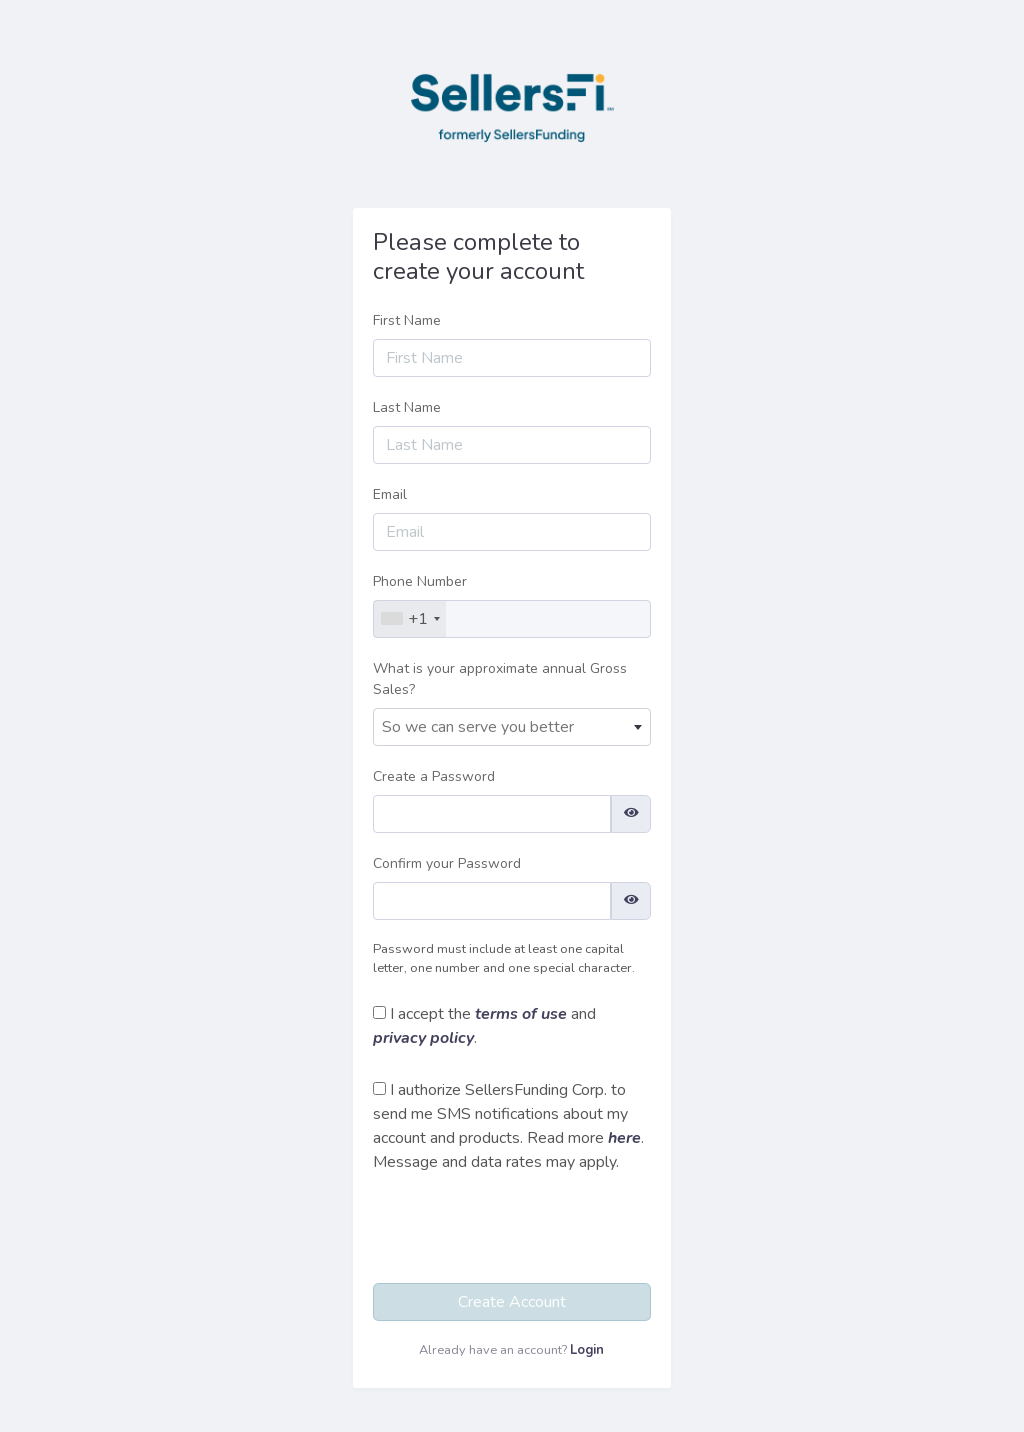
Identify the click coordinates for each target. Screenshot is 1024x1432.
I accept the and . (484, 1026)
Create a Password (434, 776)
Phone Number (420, 581)
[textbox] (511, 727)
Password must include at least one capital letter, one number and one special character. (504, 958)
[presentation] (519, 1232)
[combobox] (410, 619)
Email (390, 494)
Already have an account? (511, 1350)
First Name (407, 320)
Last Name (407, 407)
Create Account (512, 1302)
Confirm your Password (447, 863)
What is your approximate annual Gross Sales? (500, 679)
